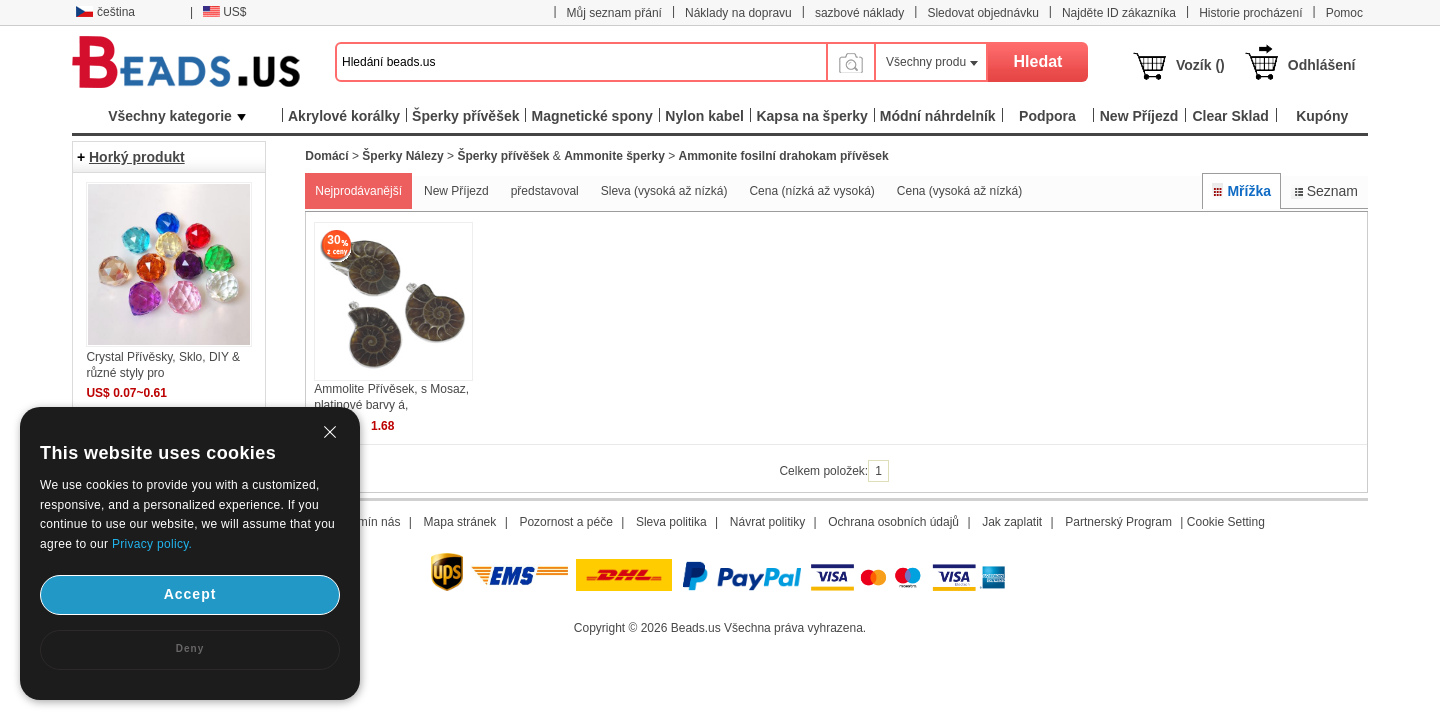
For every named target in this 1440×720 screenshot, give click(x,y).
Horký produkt (137, 157)
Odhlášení (1322, 65)
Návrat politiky (767, 522)
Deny (190, 648)
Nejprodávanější (358, 191)
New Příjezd (456, 191)
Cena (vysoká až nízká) (959, 191)
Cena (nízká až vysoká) (811, 191)
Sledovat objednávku (982, 13)
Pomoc (1344, 13)
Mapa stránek (460, 522)
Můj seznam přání (614, 13)
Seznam (1324, 191)
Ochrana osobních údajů (893, 522)
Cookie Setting (1226, 522)
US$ (224, 12)
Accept (190, 594)
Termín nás (370, 522)
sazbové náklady (859, 13)
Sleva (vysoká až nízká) (664, 191)
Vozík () (1200, 65)
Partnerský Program (1118, 522)
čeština (105, 12)
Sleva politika (671, 522)
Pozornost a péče (565, 522)
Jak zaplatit (1012, 522)
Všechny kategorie (177, 116)
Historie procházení (1250, 13)
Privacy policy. (152, 544)
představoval (545, 191)
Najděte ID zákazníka (1119, 13)
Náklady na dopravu (738, 13)
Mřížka (1241, 191)
